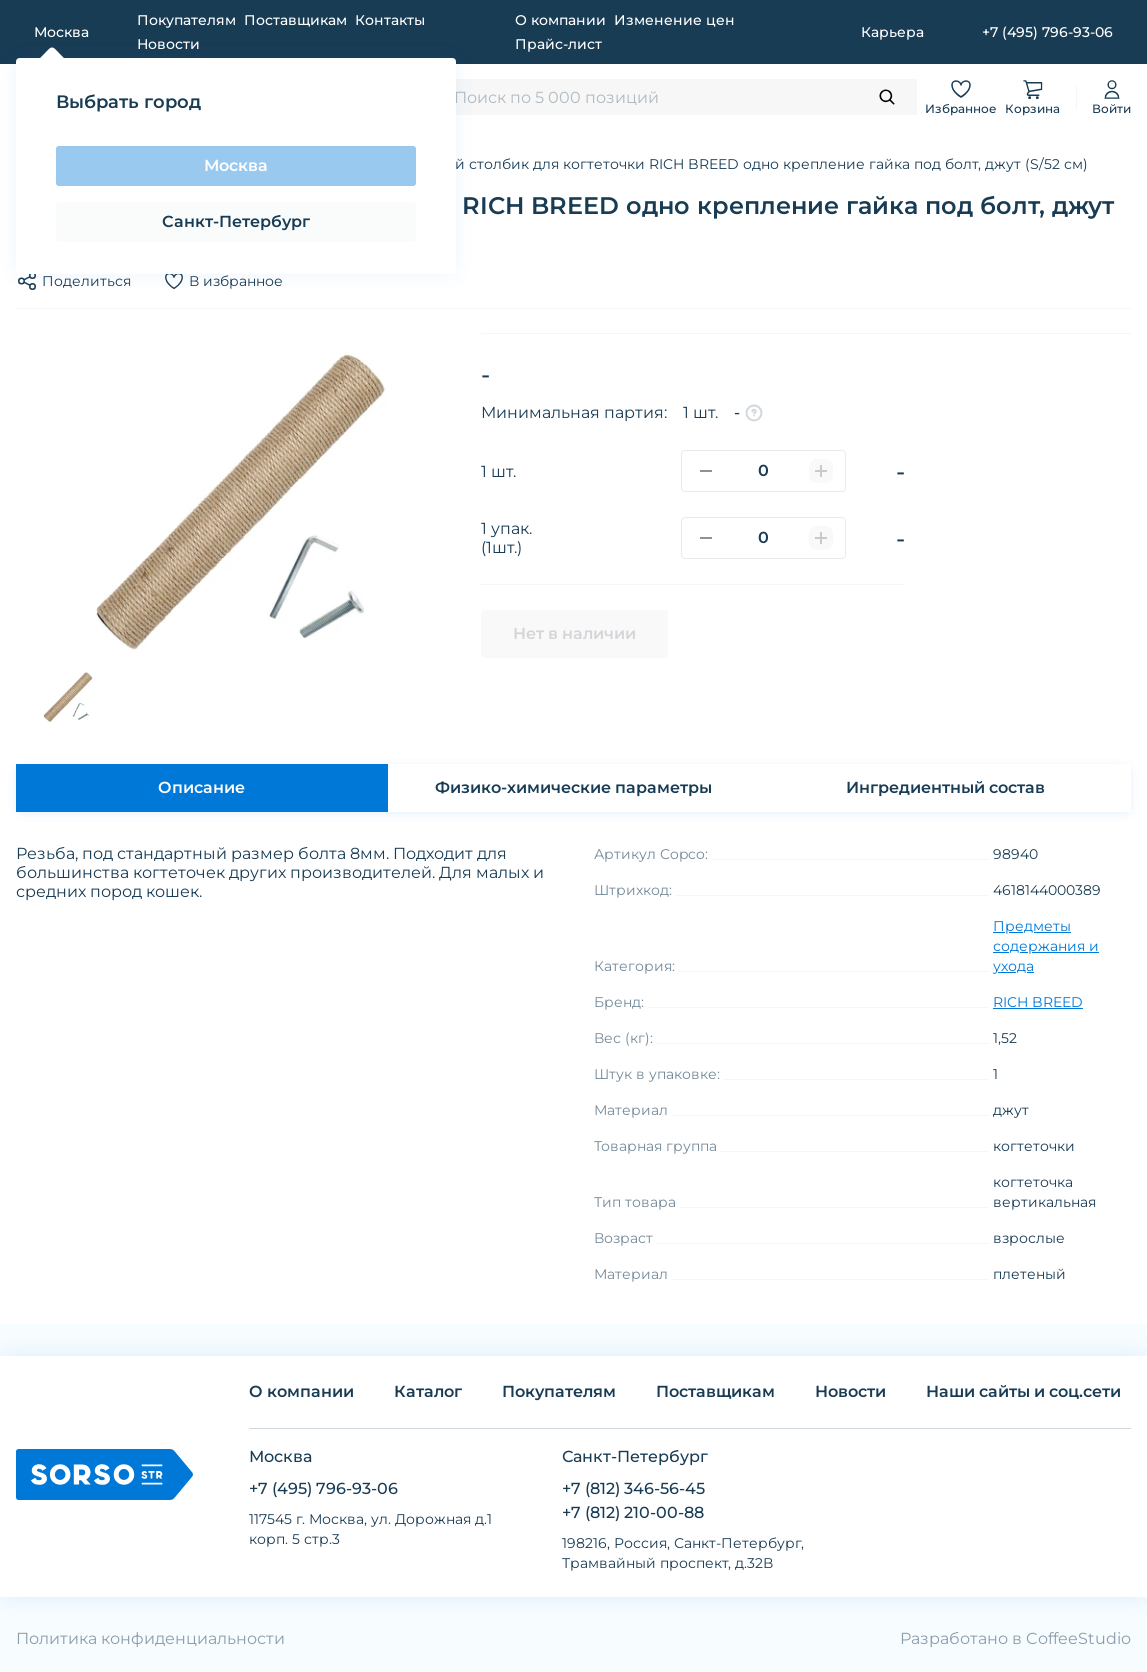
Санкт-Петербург (236, 221)
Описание (201, 787)
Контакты (390, 20)
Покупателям (186, 20)
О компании (560, 20)
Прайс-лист (558, 44)
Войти (1111, 96)
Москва (236, 165)
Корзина (1032, 96)
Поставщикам (295, 20)
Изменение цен (674, 20)
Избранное (961, 96)
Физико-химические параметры (573, 787)
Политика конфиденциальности (150, 1638)
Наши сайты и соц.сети (1023, 1391)
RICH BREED (1038, 1002)
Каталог (428, 1391)
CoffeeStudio (1078, 1638)
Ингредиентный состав (945, 787)
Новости (168, 44)
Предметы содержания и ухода (1046, 946)
